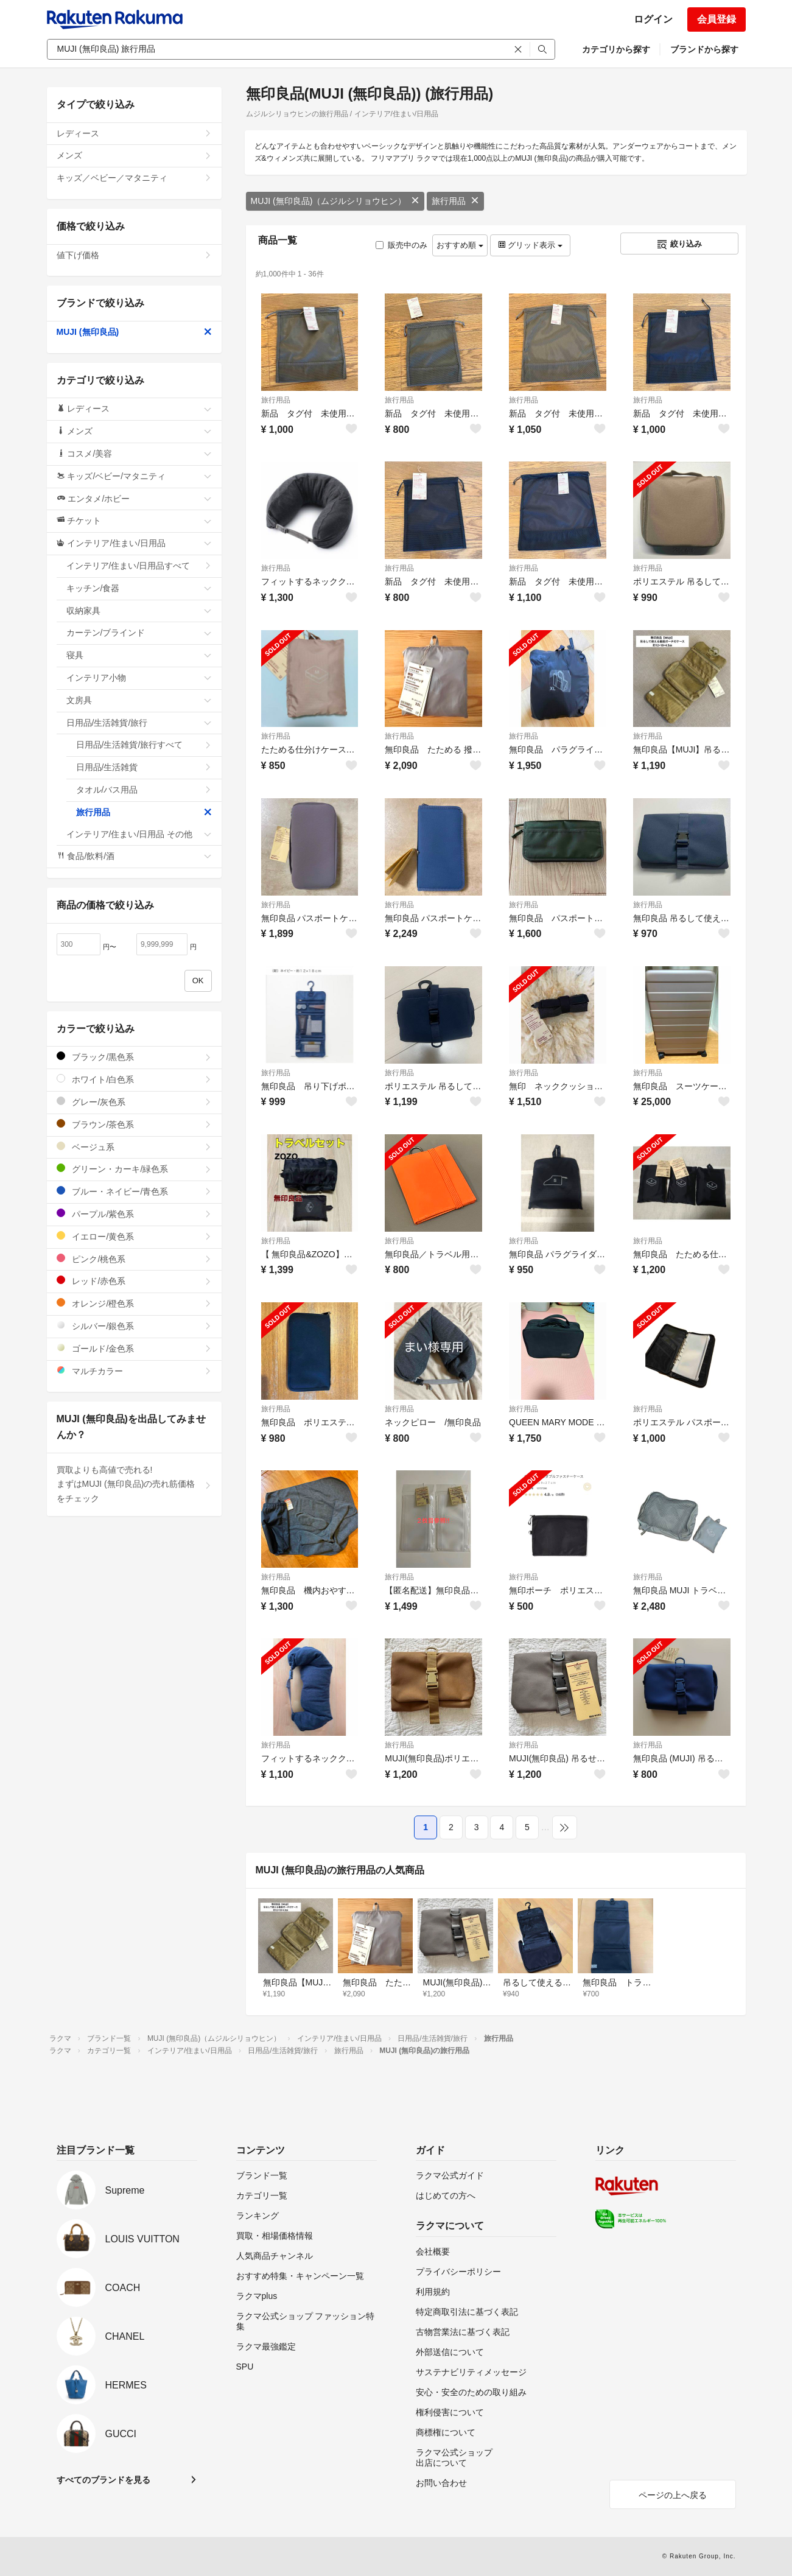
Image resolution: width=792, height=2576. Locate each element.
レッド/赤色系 (134, 1281)
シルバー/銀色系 (134, 1326)
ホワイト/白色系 (134, 1079)
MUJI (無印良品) (134, 332)
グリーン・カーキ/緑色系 (134, 1168)
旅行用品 (455, 201)
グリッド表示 (530, 245)
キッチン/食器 (139, 588)
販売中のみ (401, 245)
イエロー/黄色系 (134, 1236)
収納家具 (139, 611)
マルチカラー (134, 1371)
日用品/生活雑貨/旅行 (139, 723)
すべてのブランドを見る (103, 2480)
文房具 (139, 700)
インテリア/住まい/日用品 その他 (139, 834)
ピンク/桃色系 (134, 1259)
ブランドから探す (704, 49)
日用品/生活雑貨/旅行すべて (144, 744)
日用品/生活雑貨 (144, 767)
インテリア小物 (139, 678)
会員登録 (716, 19)
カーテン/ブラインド (139, 632)
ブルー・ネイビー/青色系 (134, 1191)
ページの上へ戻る (673, 2495)
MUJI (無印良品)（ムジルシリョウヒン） (335, 201)
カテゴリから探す (616, 49)
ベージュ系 (134, 1147)
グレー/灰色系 (134, 1102)
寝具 (139, 655)
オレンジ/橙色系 (134, 1303)
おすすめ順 (459, 245)
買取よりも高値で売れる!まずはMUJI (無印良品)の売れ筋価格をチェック (134, 1484)
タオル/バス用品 (144, 790)
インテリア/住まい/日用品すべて (139, 565)
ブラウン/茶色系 (134, 1124)
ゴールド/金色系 (134, 1348)
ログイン (653, 19)
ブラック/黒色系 (134, 1056)
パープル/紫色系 (134, 1214)
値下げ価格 (134, 255)
